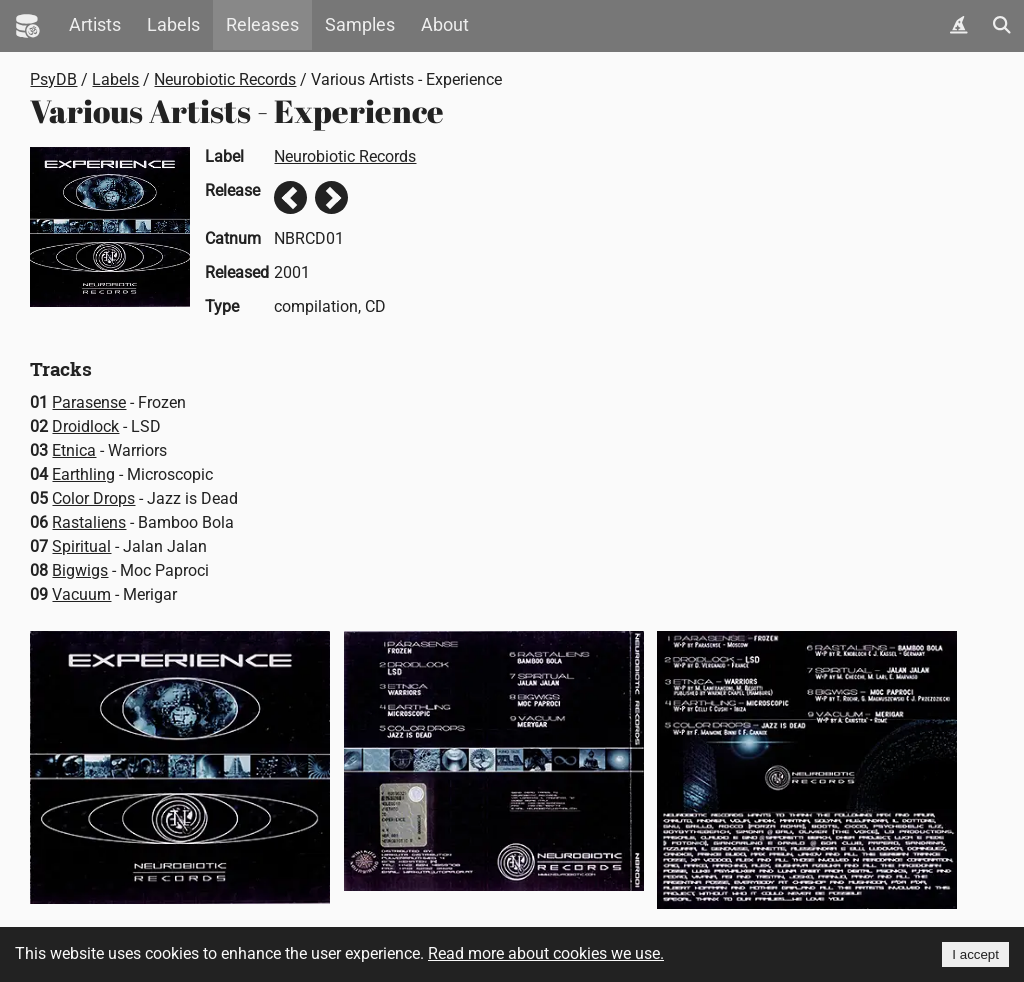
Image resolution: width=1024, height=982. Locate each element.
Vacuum (81, 594)
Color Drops (93, 498)
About (445, 25)
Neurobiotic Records (225, 79)
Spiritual (81, 546)
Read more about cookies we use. (546, 953)
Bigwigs (80, 570)
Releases (262, 25)
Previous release (290, 197)
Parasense (89, 402)
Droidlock (85, 426)
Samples (360, 25)
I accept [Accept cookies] (975, 954)
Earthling (83, 474)
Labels (173, 25)
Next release (331, 197)
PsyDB (53, 79)
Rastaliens (89, 522)
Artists (95, 25)
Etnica (74, 450)
